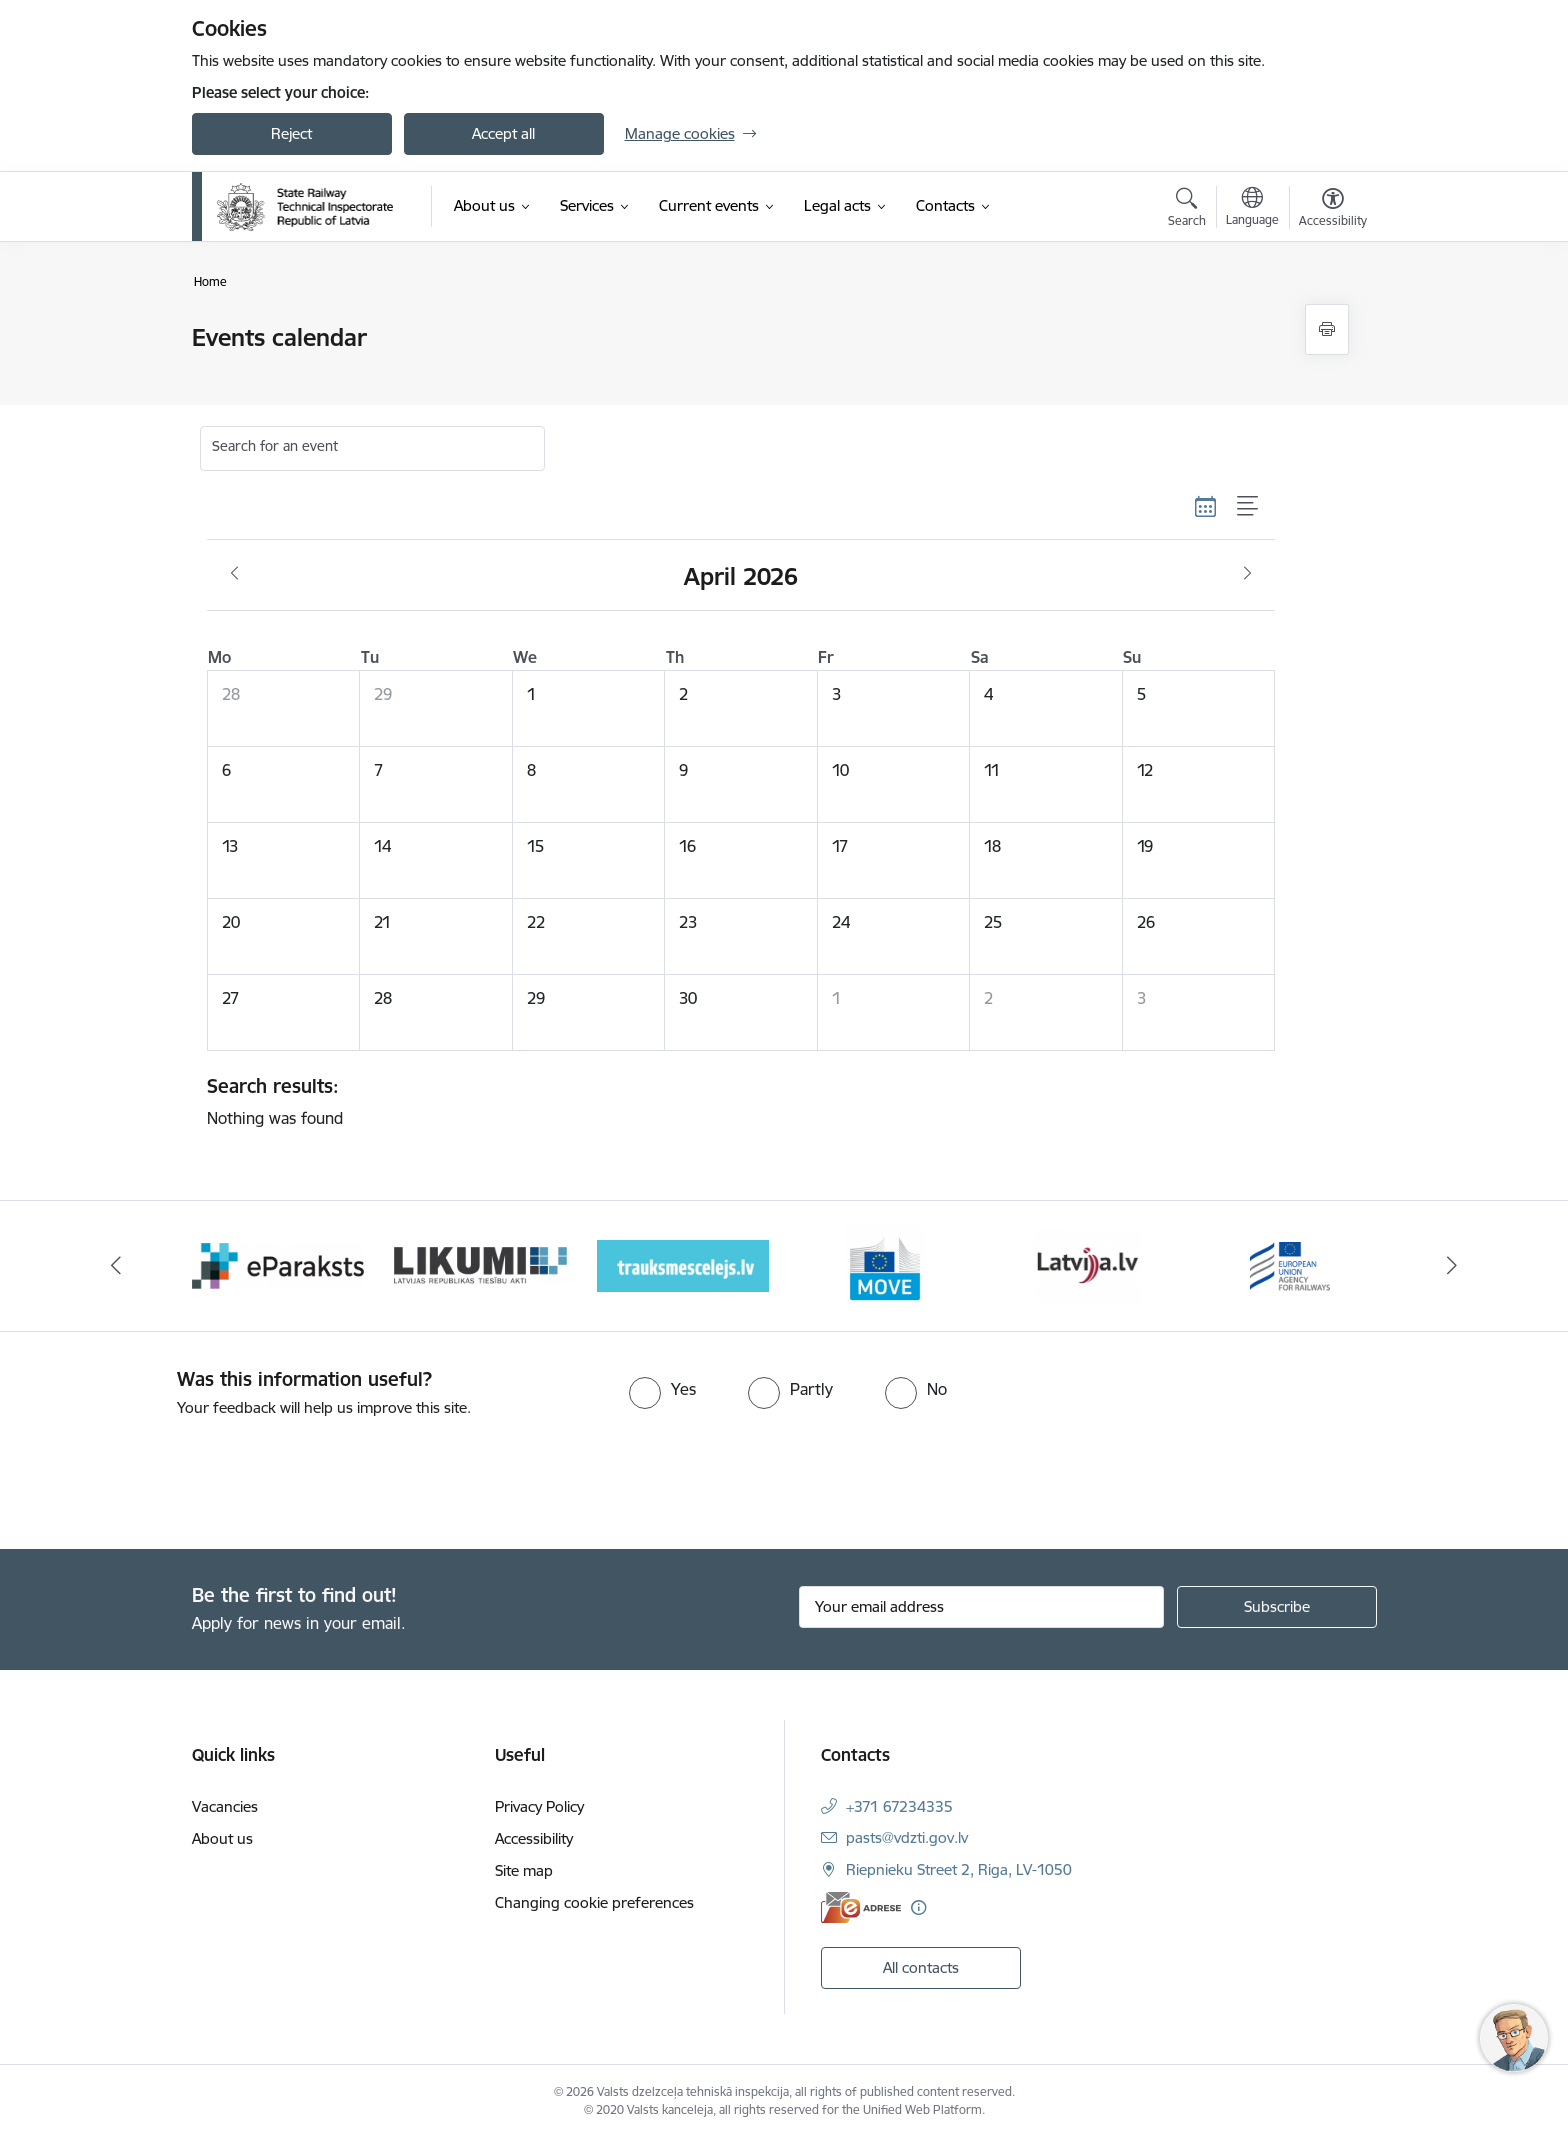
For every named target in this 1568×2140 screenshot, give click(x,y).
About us (222, 1838)
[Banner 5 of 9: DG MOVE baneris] (1088, 1264)
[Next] (1453, 1266)
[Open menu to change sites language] (1252, 209)
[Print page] (1327, 329)
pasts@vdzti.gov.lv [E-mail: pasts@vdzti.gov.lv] (907, 1837)
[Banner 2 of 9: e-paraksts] (480, 1264)
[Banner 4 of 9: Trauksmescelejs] (885, 1264)
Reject (291, 133)
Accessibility (534, 1838)
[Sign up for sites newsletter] (1277, 1607)
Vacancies (225, 1806)
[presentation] (167, 1475)
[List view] (1248, 506)
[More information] (918, 1907)
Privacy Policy (539, 1806)
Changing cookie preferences (594, 1902)
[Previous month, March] (234, 574)
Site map (524, 1870)
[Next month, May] (1247, 574)
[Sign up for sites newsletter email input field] (981, 1607)
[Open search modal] (1187, 210)
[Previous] (116, 1266)
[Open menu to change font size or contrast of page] (1333, 210)
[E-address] (861, 1907)
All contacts (921, 1967)
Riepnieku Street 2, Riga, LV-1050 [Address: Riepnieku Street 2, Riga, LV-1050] (959, 1869)
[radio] (662, 1389)
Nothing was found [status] (734, 1101)
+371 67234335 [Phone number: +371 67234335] (899, 1806)
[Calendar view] (1206, 506)
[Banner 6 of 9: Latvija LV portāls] (1290, 1264)
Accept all (503, 133)
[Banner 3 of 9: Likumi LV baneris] (683, 1264)
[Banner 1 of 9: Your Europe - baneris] (278, 1264)
